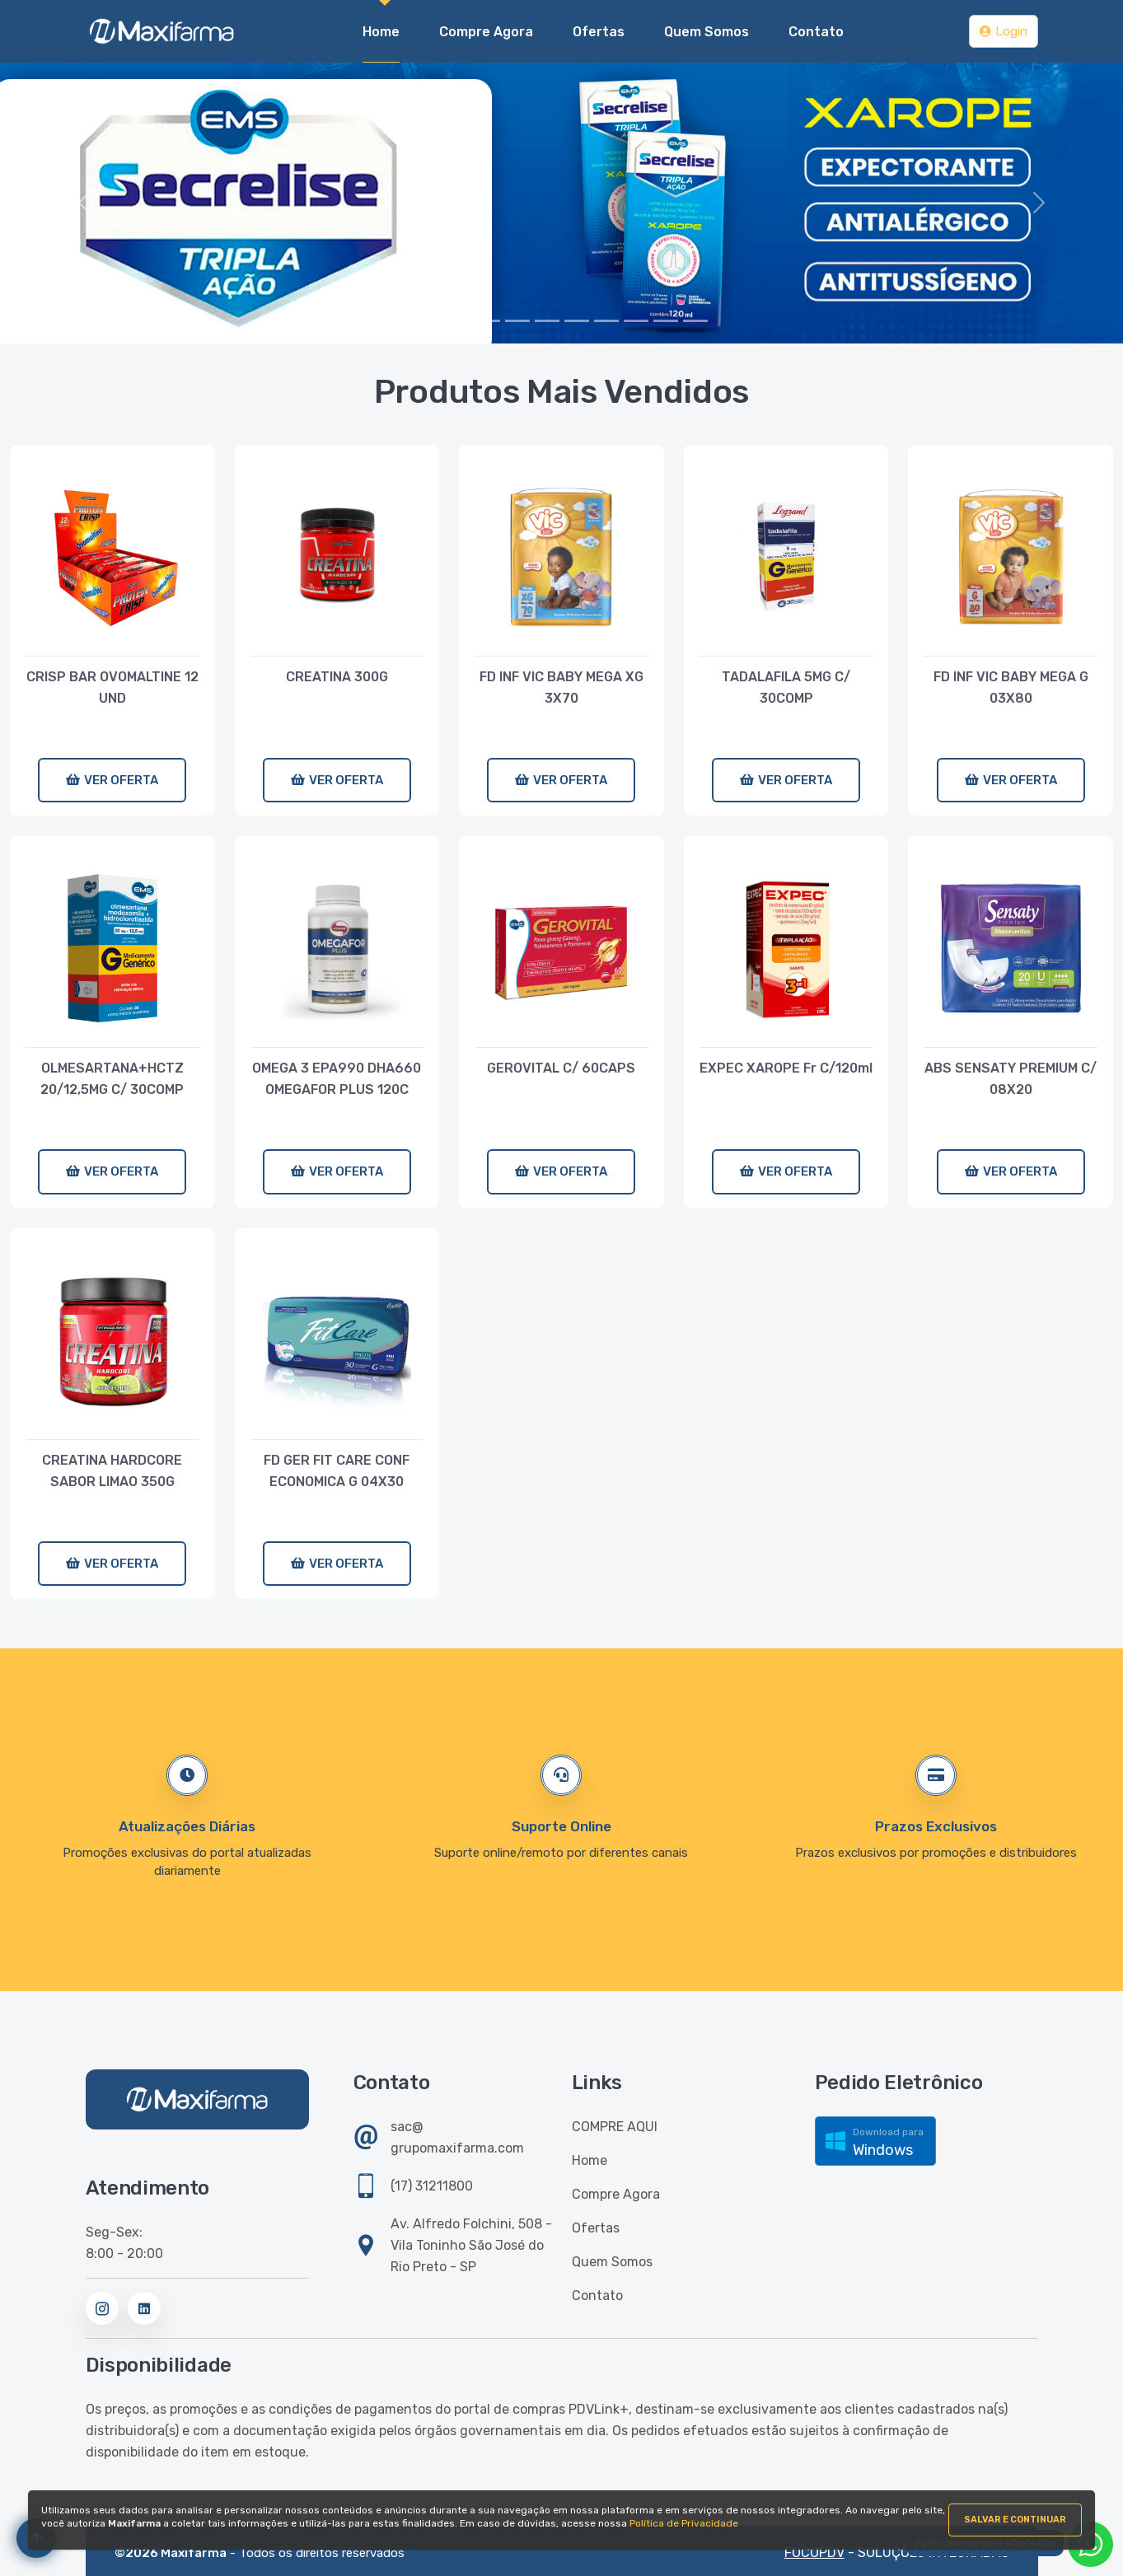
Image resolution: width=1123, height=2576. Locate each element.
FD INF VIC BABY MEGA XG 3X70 (561, 687)
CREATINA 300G (337, 677)
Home (381, 29)
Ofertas (596, 2228)
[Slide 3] (517, 320)
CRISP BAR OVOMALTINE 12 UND (112, 687)
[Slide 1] (458, 320)
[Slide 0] (428, 320)
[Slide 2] (487, 320)
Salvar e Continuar (1015, 2519)
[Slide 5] (576, 320)
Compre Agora (616, 2194)
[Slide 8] (665, 320)
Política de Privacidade (683, 2523)
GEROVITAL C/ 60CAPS (561, 1068)
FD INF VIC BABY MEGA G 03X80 (1010, 687)
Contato (597, 2295)
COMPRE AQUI (614, 2126)
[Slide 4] (547, 320)
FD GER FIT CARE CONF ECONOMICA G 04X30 (336, 1470)
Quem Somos (612, 2262)
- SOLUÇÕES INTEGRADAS (896, 2552)
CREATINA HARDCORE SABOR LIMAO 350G (112, 1470)
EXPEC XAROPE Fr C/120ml (786, 1068)
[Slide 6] (606, 320)
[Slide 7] (636, 320)
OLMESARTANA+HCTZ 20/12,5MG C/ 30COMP (112, 1078)
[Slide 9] (695, 320)
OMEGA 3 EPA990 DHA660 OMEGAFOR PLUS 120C (336, 1078)
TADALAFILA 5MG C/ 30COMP (786, 687)
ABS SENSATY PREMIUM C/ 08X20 (1010, 1078)
